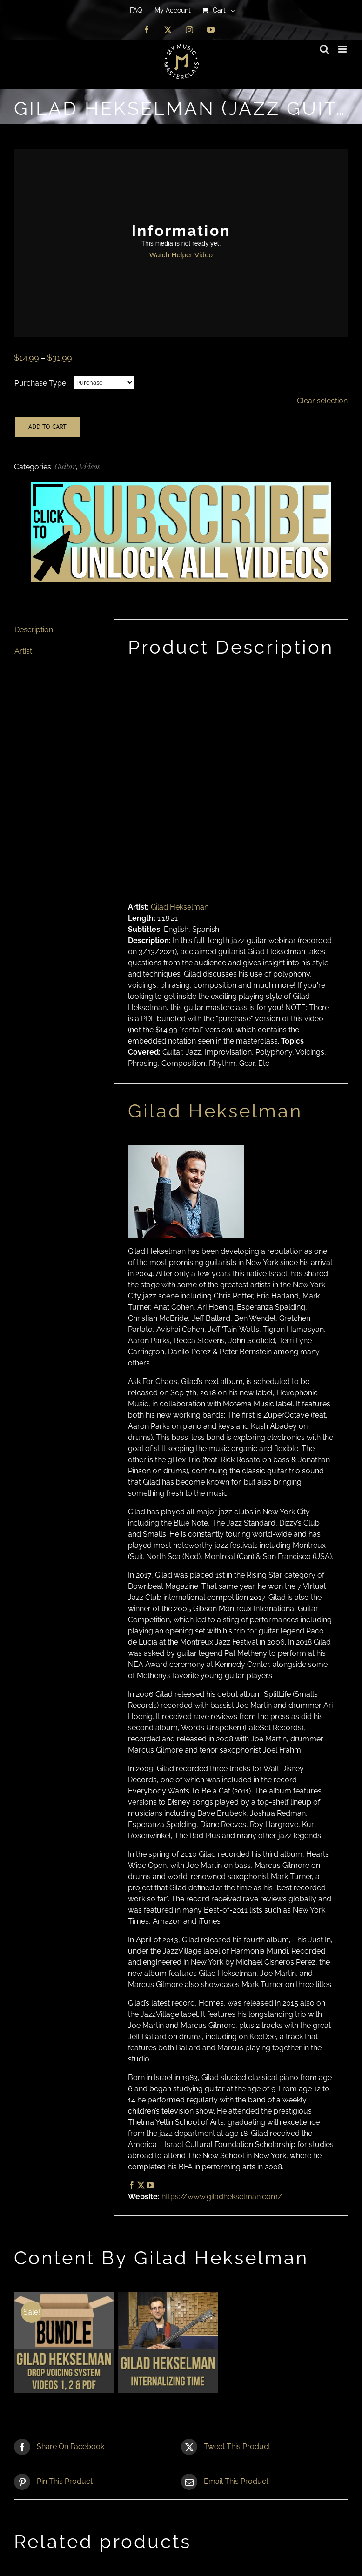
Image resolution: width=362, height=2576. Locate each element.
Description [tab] (33, 629)
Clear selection (322, 400)
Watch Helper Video (181, 255)
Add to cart (47, 426)
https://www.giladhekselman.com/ (221, 2196)
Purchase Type (40, 383)
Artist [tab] (23, 651)
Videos (90, 466)
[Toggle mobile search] (324, 49)
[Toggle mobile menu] (343, 49)
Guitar (65, 466)
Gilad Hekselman (179, 907)
